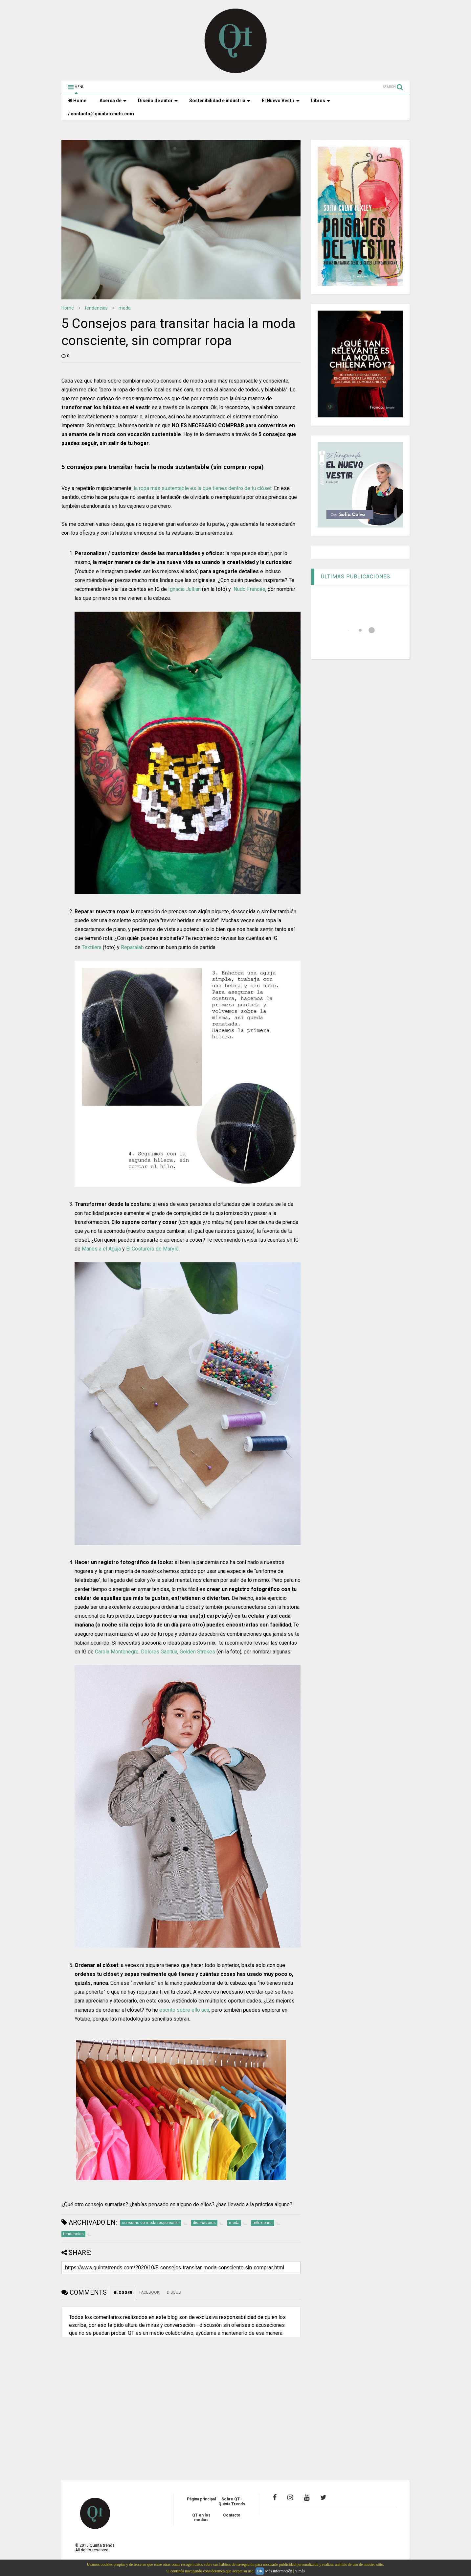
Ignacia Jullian (184, 589)
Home (77, 100)
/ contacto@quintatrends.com (101, 113)
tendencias (96, 308)
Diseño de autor (158, 100)
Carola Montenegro (117, 1652)
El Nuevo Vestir (281, 100)
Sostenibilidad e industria (219, 100)
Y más (300, 2571)
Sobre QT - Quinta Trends (231, 2501)
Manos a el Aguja (101, 1249)
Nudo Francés (248, 589)
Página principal (201, 2499)
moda (125, 308)
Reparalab (132, 947)
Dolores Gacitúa (159, 1652)
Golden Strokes (197, 1652)
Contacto (231, 2515)
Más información (278, 2571)
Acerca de (113, 100)
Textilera (91, 947)
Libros (320, 100)
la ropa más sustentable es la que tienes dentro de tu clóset (203, 488)
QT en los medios (201, 2517)
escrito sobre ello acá (184, 2010)
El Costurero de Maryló (152, 1249)
